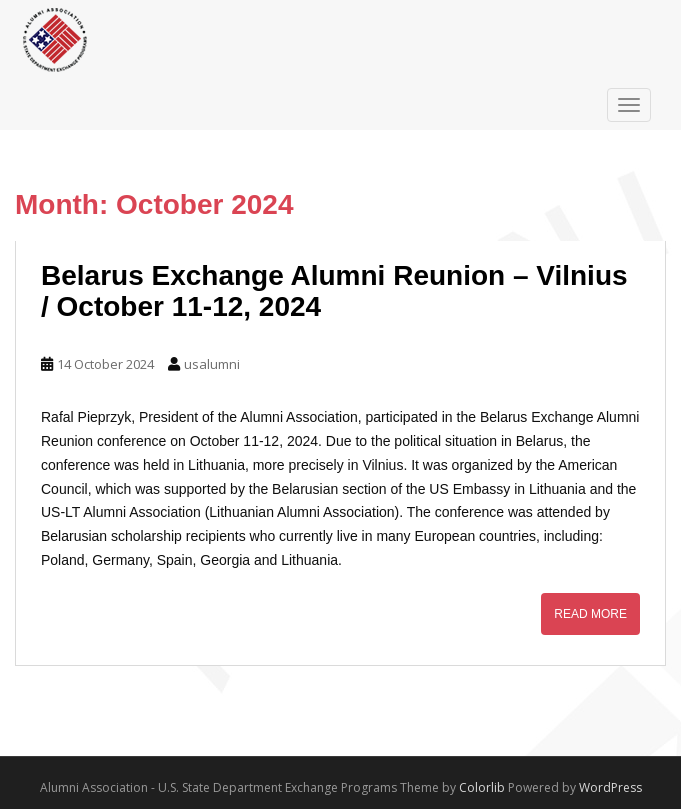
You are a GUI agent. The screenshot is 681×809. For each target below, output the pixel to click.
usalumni (212, 364)
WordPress (610, 787)
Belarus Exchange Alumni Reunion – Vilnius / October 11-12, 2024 (334, 291)
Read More (590, 614)
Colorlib (482, 787)
